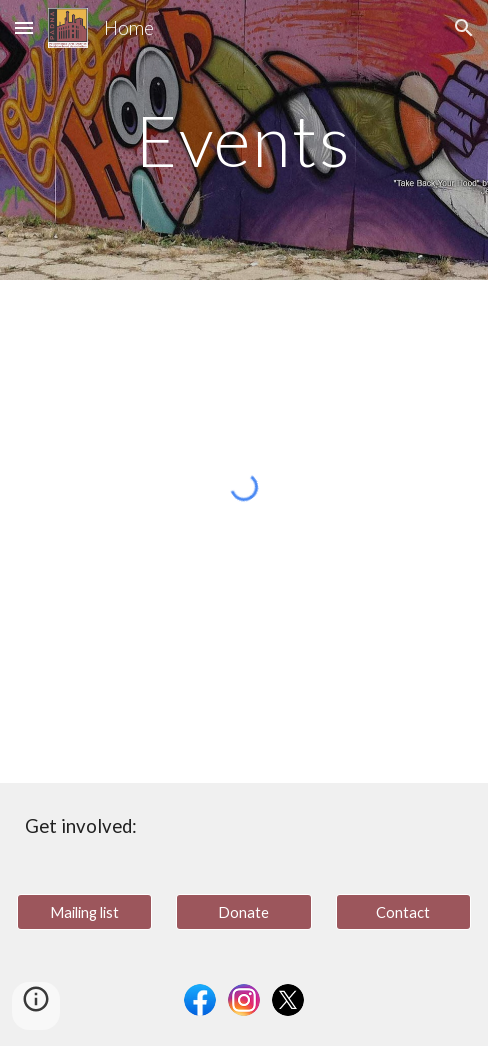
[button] (24, 27)
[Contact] (403, 912)
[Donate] (243, 912)
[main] (244, 140)
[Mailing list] (84, 912)
